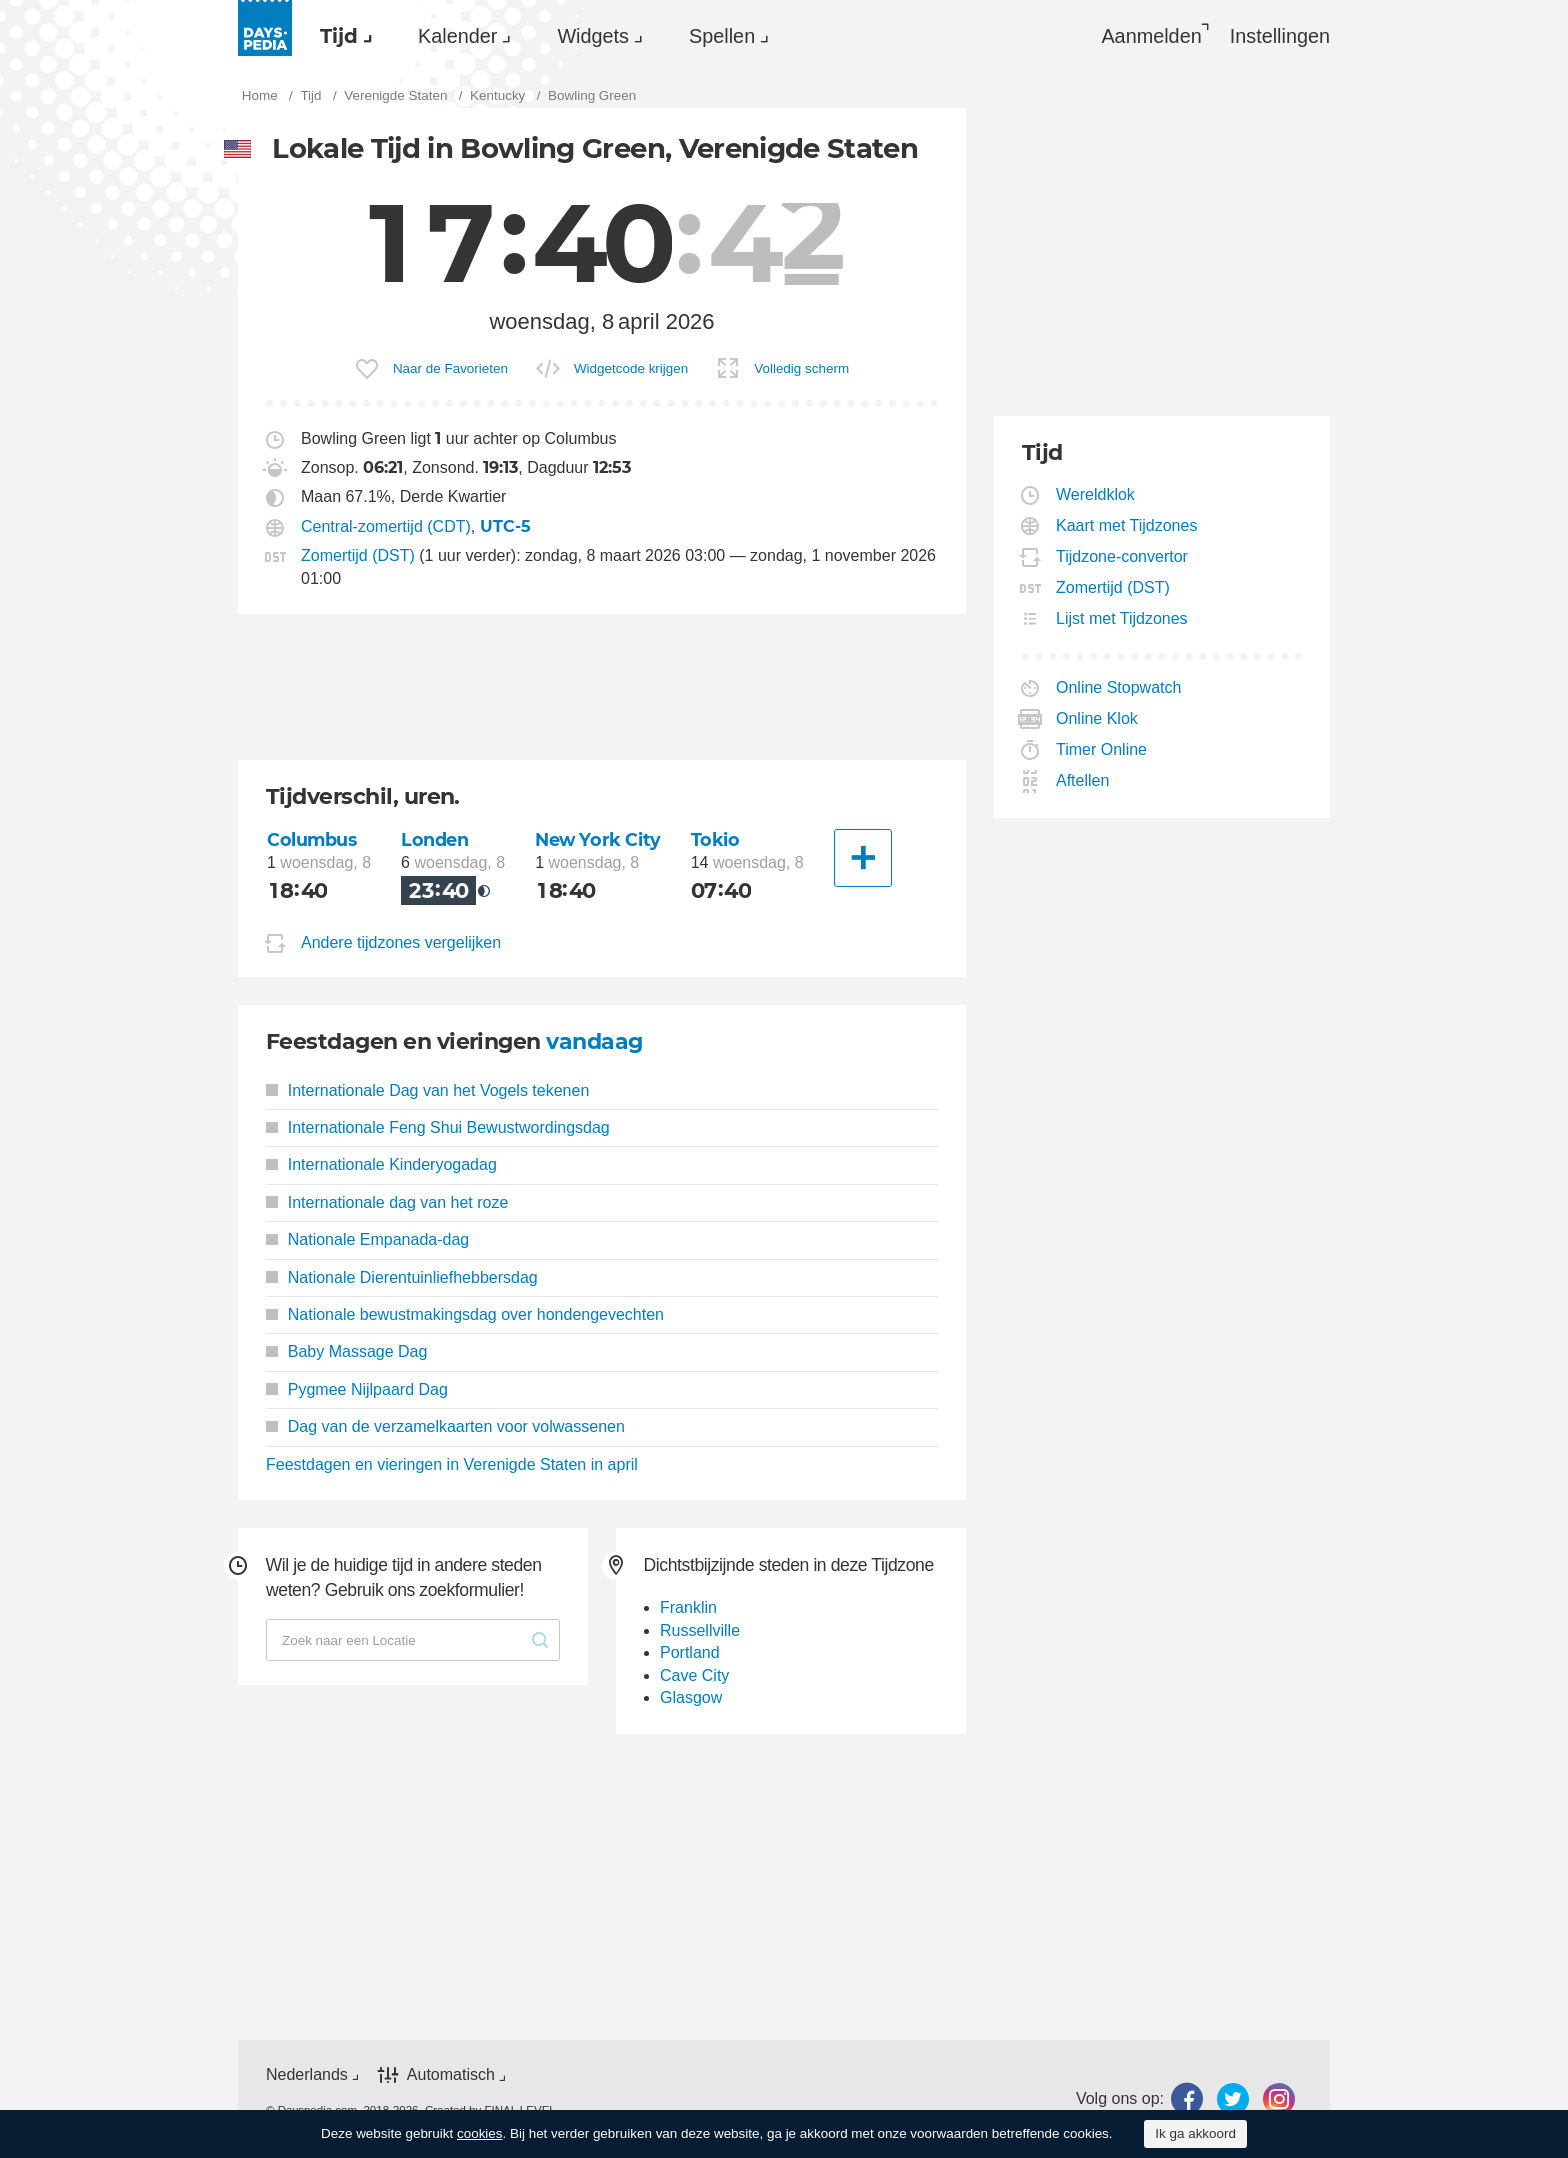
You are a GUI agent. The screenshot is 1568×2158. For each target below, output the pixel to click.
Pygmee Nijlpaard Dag (357, 1389)
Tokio (715, 839)
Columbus (312, 839)
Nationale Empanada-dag (367, 1239)
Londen (434, 839)
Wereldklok (1096, 494)
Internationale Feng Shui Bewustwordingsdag (438, 1127)
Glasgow (691, 1697)
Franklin (688, 1607)
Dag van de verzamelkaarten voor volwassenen (445, 1426)
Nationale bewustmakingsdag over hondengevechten (465, 1314)
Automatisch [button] (451, 2074)
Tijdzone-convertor (1122, 556)
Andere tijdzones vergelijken (401, 942)
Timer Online (1102, 749)
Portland (690, 1652)
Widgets (593, 36)
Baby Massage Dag (346, 1351)
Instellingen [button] (1280, 36)
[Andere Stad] (863, 858)
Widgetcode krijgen (631, 368)
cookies (480, 2133)
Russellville (700, 1630)
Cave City (694, 1675)
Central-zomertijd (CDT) (386, 526)
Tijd (339, 36)
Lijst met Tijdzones (1122, 618)
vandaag (594, 1041)
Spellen (722, 36)
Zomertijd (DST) (358, 555)
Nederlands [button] (307, 2074)
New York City (598, 839)
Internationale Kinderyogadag (381, 1164)
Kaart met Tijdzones (1127, 525)
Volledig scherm (801, 368)
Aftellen (1083, 780)
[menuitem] (341, 36)
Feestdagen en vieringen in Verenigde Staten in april (452, 1464)
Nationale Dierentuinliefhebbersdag (402, 1277)
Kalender (457, 36)
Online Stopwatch (1119, 687)
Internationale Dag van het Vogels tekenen (427, 1090)
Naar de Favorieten (450, 368)
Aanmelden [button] (1151, 36)
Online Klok (1097, 718)
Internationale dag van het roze (387, 1202)
